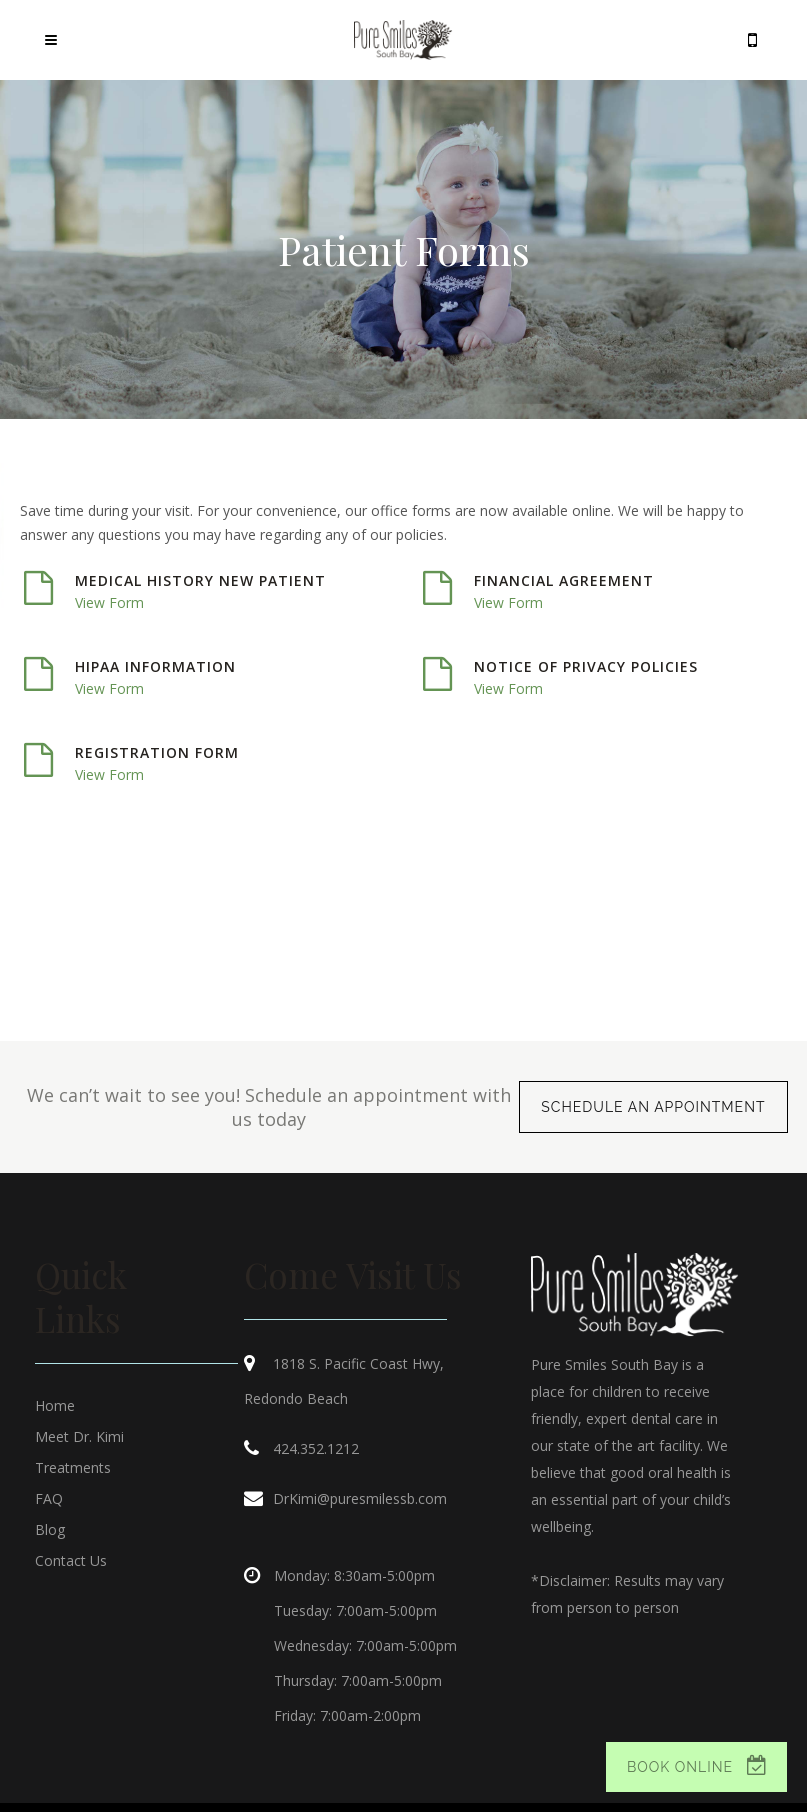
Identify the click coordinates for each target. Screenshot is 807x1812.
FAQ (49, 1498)
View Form (109, 602)
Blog (50, 1529)
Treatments (73, 1467)
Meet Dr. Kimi (79, 1436)
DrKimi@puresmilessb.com (360, 1498)
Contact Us (71, 1560)
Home (55, 1405)
